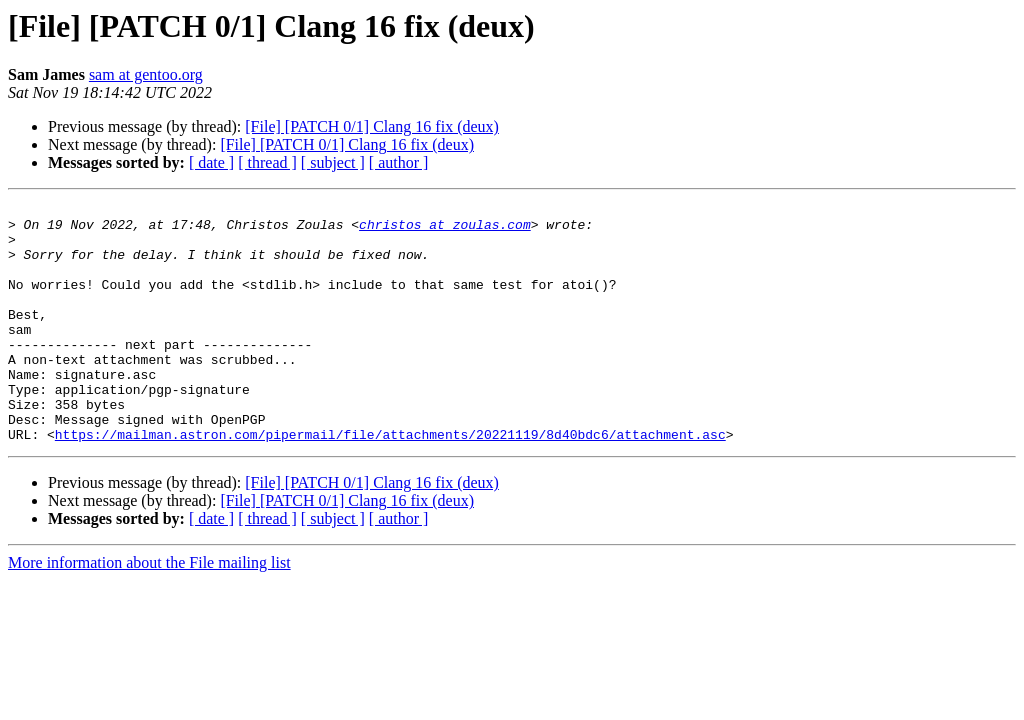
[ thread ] (267, 162)
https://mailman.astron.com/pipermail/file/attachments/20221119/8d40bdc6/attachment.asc (390, 482)
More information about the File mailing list (149, 610)
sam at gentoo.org (146, 74)
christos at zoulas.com (445, 230)
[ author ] (399, 162)
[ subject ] (333, 162)
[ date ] (211, 162)
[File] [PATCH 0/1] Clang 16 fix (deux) (372, 126)
